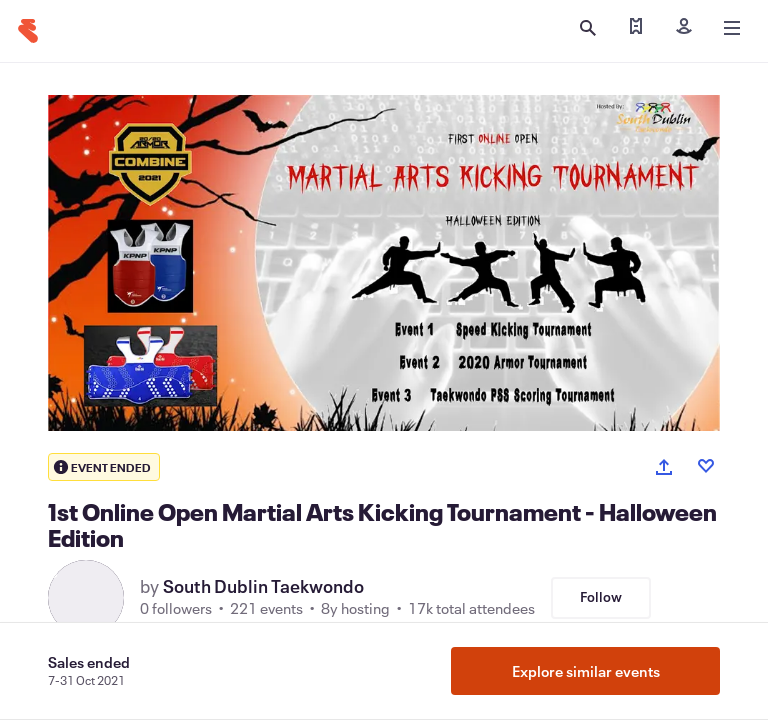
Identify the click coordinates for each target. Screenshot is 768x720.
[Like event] (706, 466)
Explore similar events (586, 671)
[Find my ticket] (636, 28)
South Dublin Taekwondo (263, 586)
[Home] (28, 31)
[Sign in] (684, 28)
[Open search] (588, 28)
